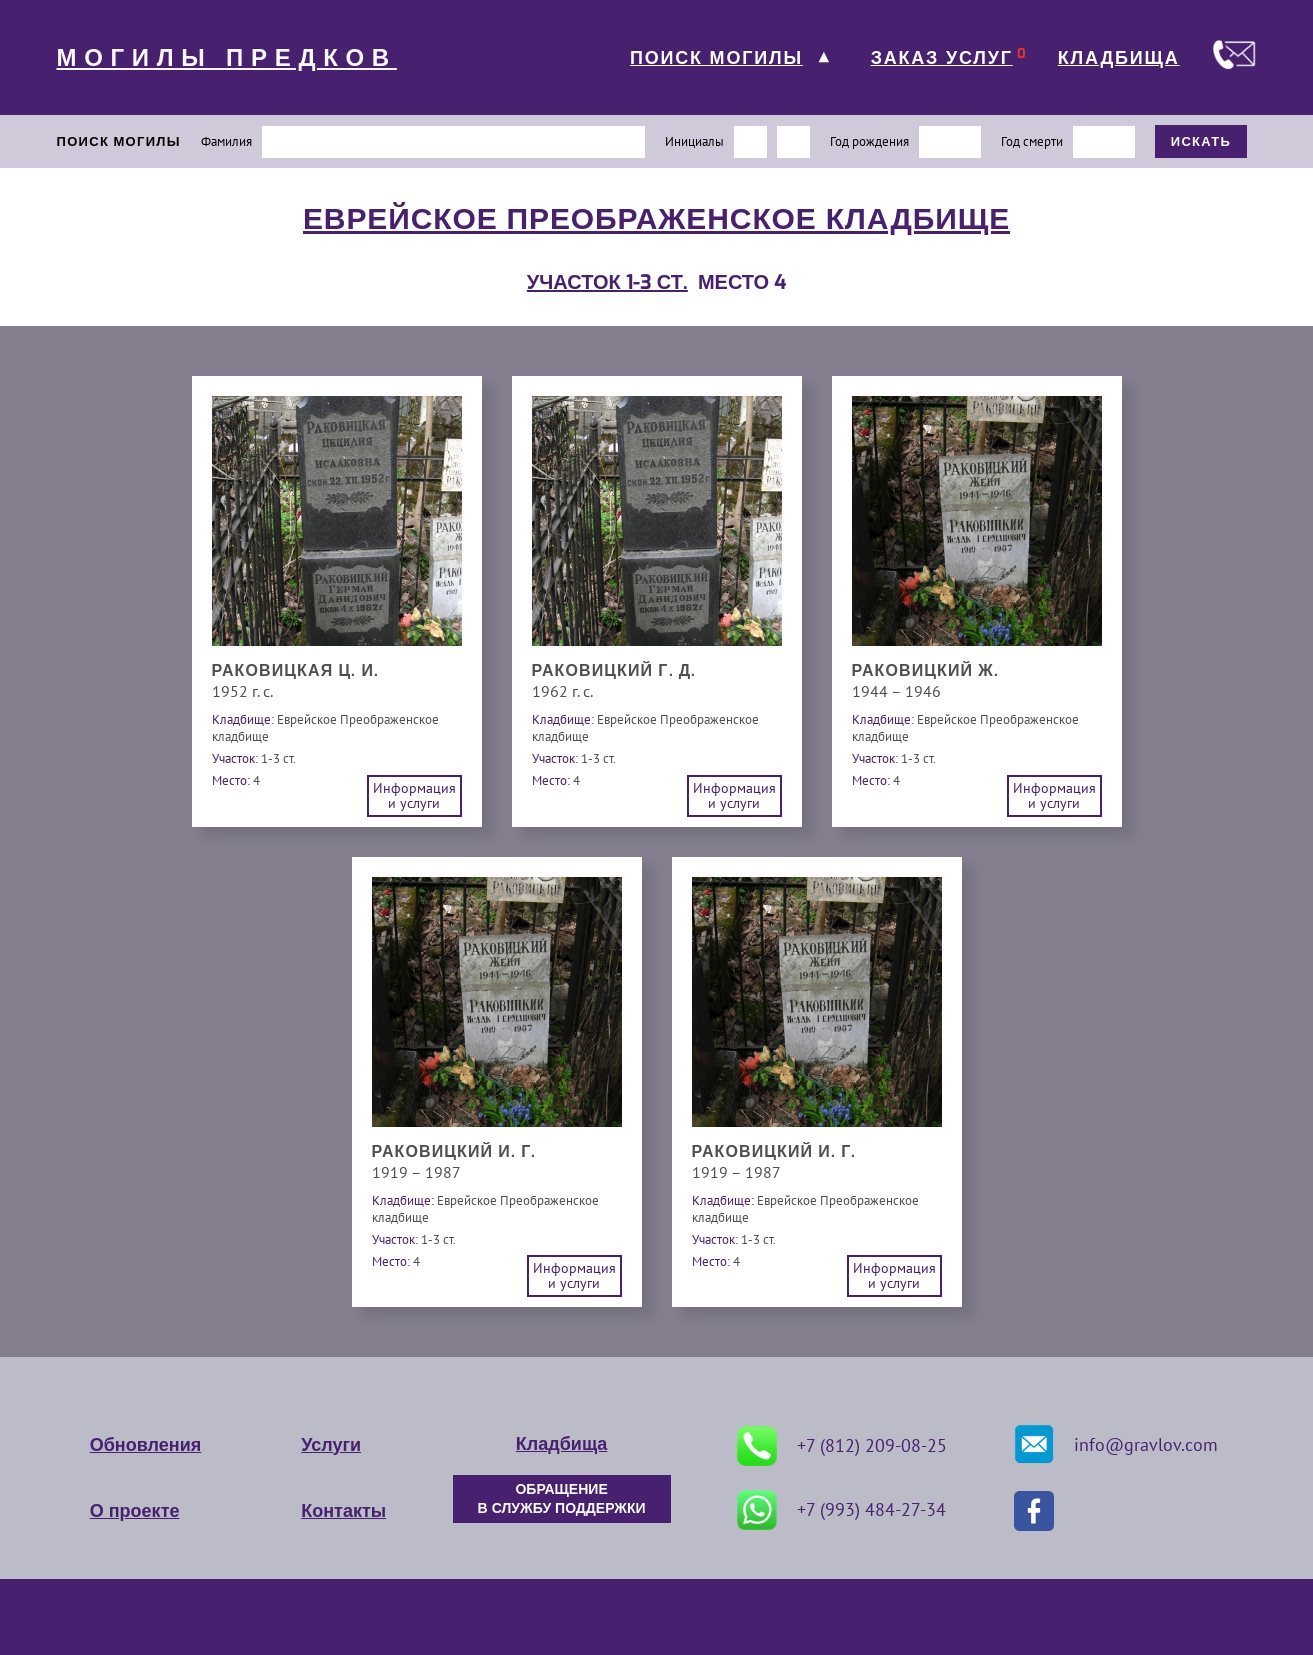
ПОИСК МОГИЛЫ (716, 58)
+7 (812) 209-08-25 (842, 1446)
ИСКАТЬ (1201, 141)
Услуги (331, 1445)
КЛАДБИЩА (1119, 58)
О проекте (135, 1511)
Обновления (145, 1445)
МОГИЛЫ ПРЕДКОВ (227, 58)
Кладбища (561, 1444)
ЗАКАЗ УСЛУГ (942, 58)
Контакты (343, 1511)
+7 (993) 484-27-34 (841, 1510)
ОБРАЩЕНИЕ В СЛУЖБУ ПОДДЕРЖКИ (562, 1499)
